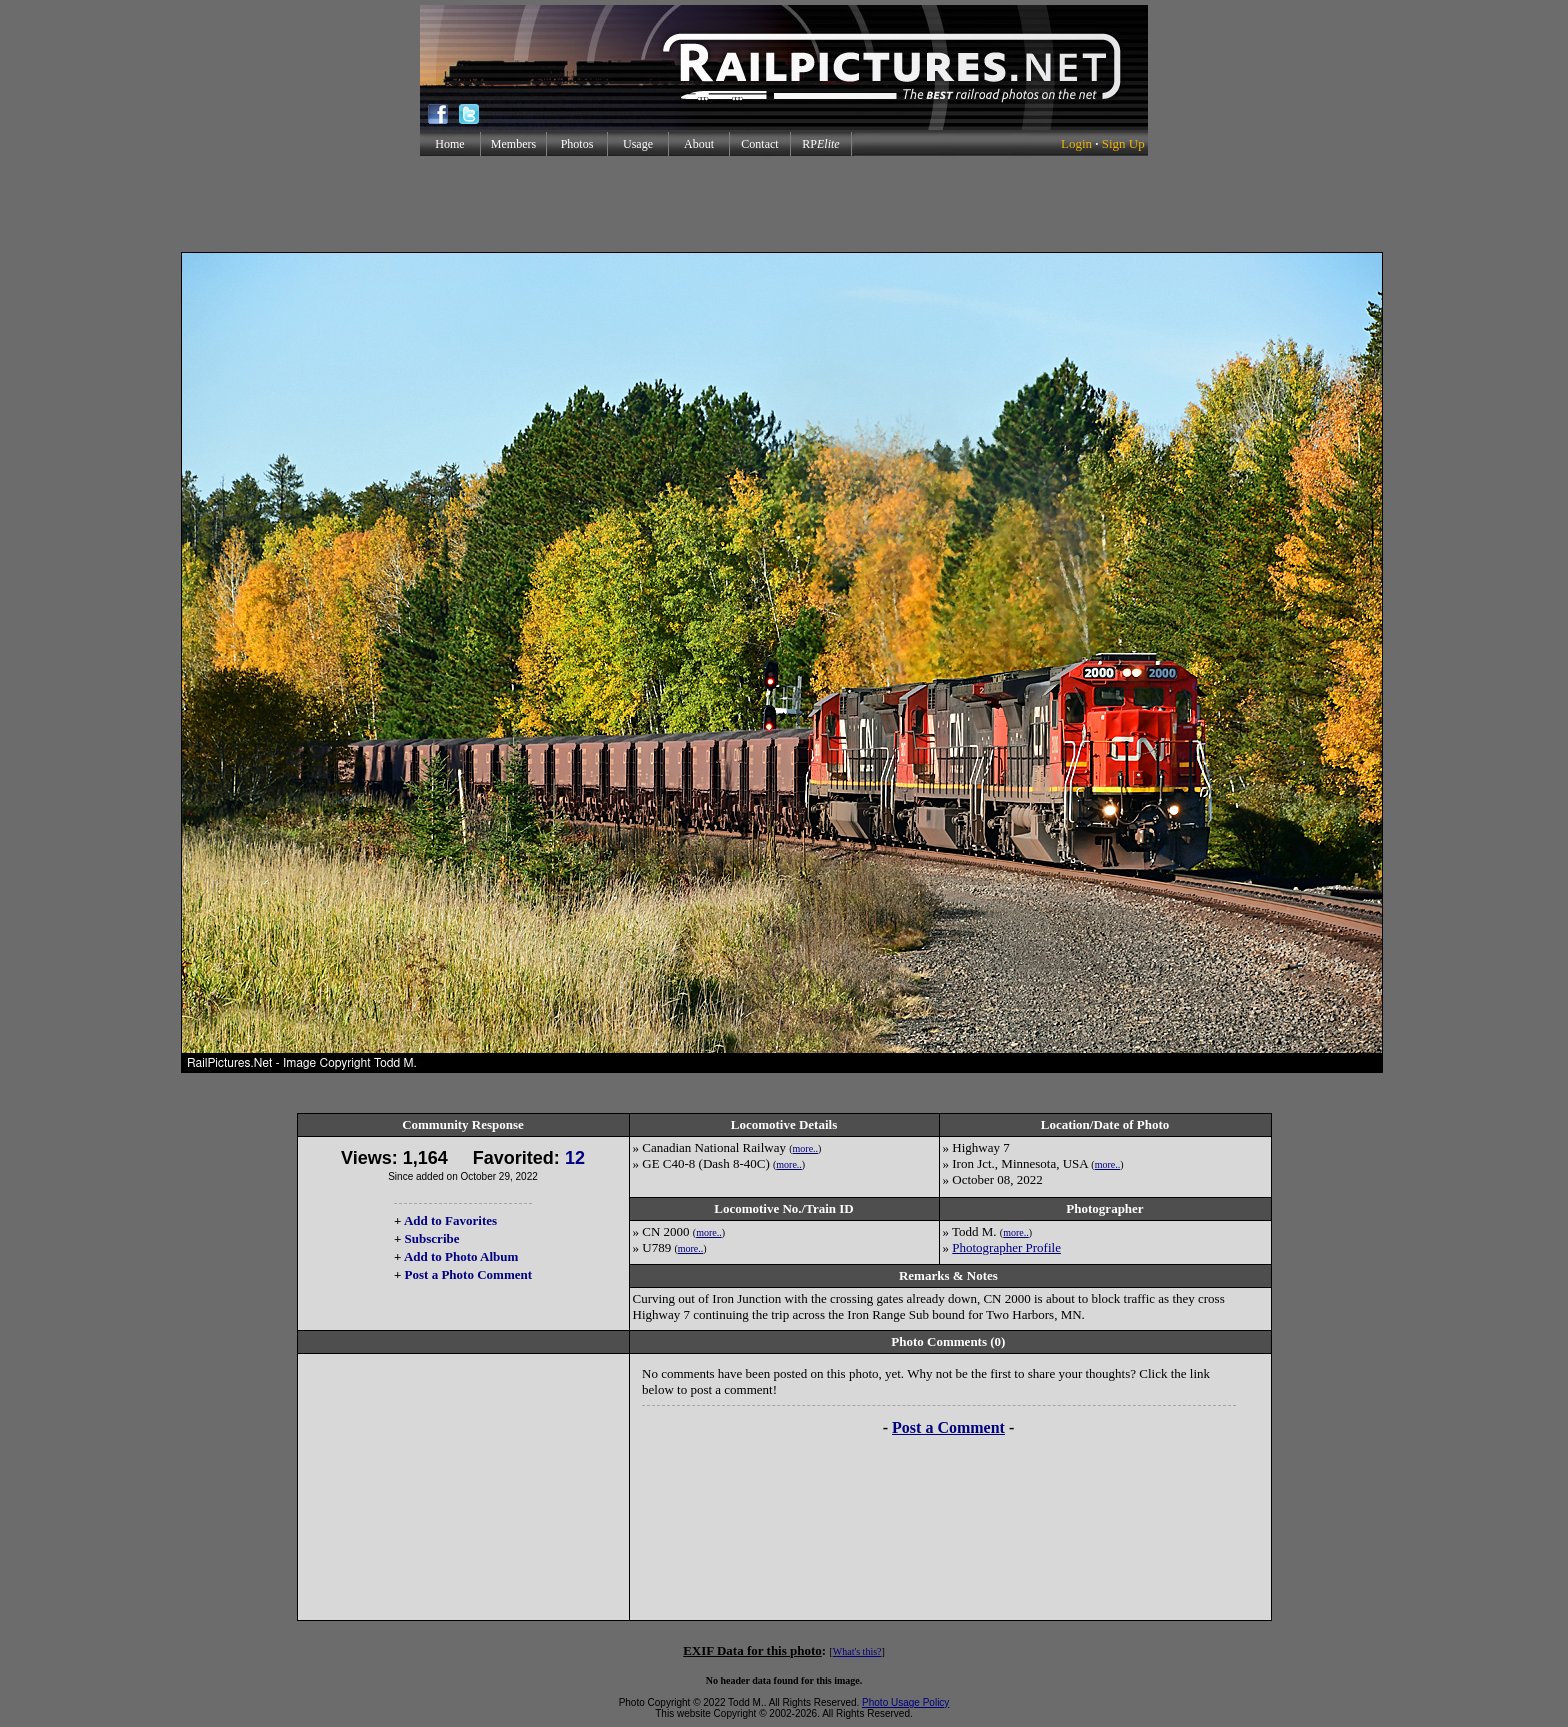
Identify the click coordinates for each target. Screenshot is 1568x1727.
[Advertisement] (784, 204)
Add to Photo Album (461, 1256)
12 (575, 1158)
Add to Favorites (450, 1220)
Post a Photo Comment (468, 1274)
